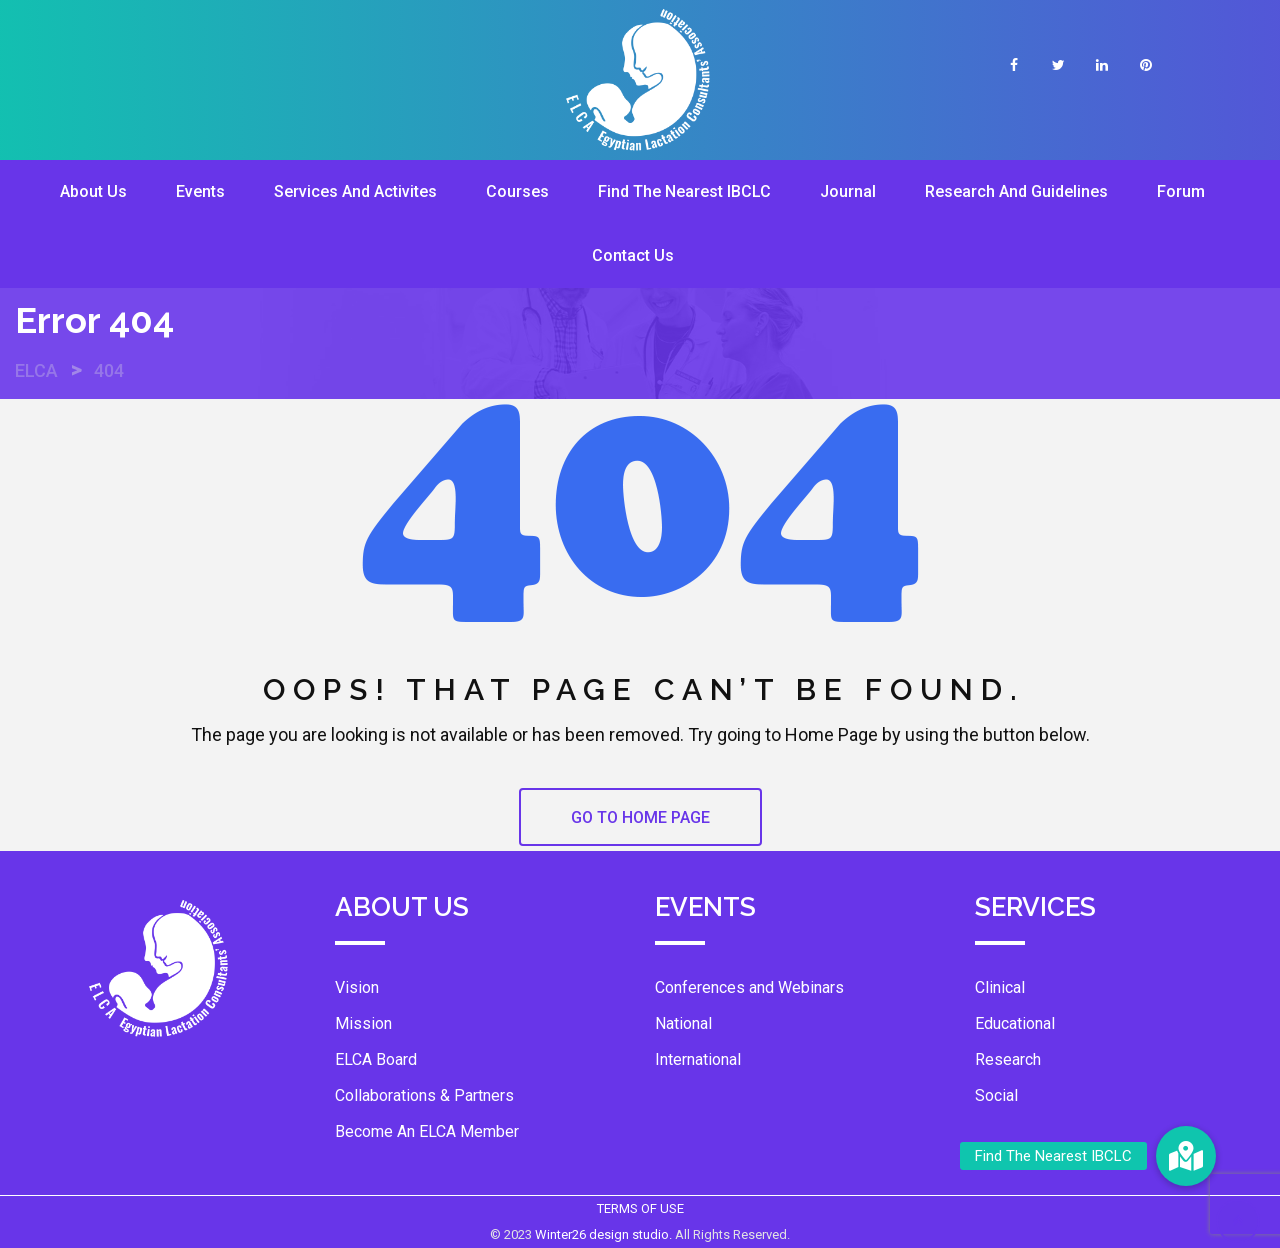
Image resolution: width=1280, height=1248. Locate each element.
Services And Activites (355, 191)
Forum (1181, 191)
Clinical (1000, 987)
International (698, 1059)
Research (1008, 1059)
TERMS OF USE (640, 1208)
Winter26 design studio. (605, 1234)
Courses (517, 191)
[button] (1186, 1156)
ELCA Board (376, 1059)
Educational (1015, 1023)
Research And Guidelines (1016, 191)
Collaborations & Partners (424, 1095)
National (683, 1023)
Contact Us (633, 255)
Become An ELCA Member (427, 1131)
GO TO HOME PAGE (640, 817)
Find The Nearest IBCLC (684, 191)
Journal (848, 191)
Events (200, 191)
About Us (93, 191)
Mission (363, 1023)
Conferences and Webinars (749, 987)
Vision (357, 987)
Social (996, 1095)
